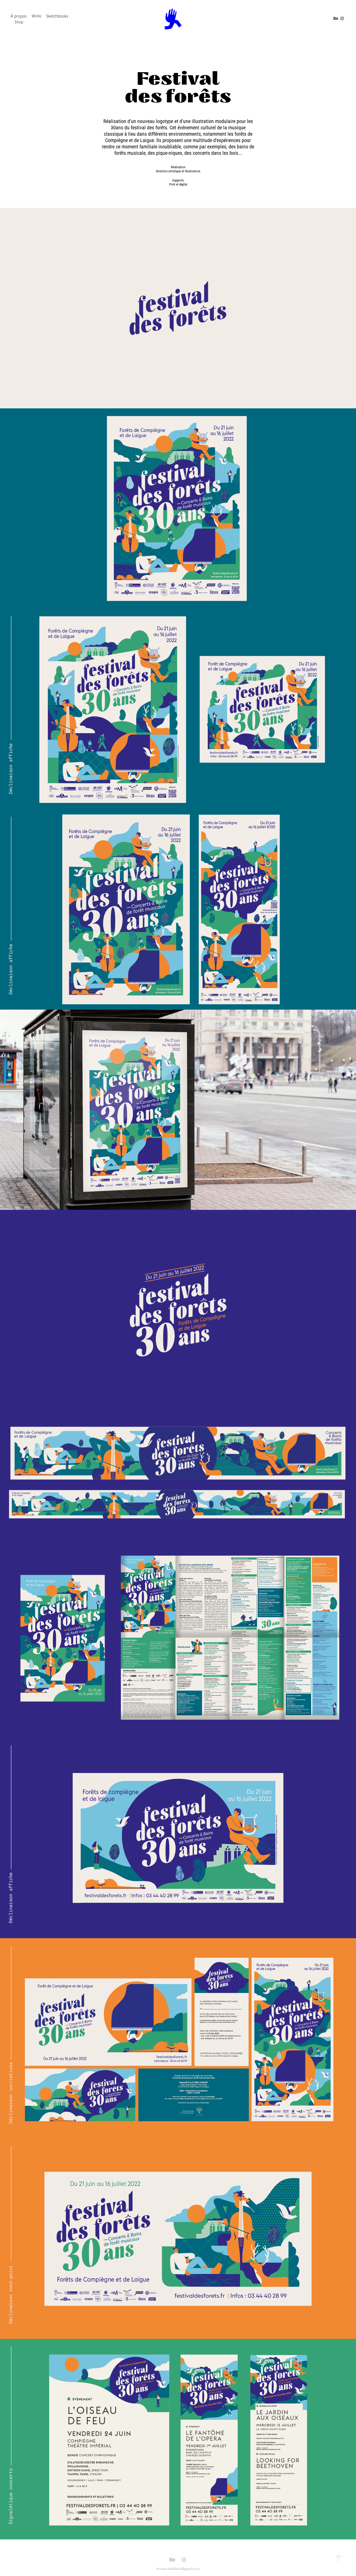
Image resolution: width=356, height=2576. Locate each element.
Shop (19, 22)
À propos (19, 16)
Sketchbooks (57, 16)
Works (36, 16)
